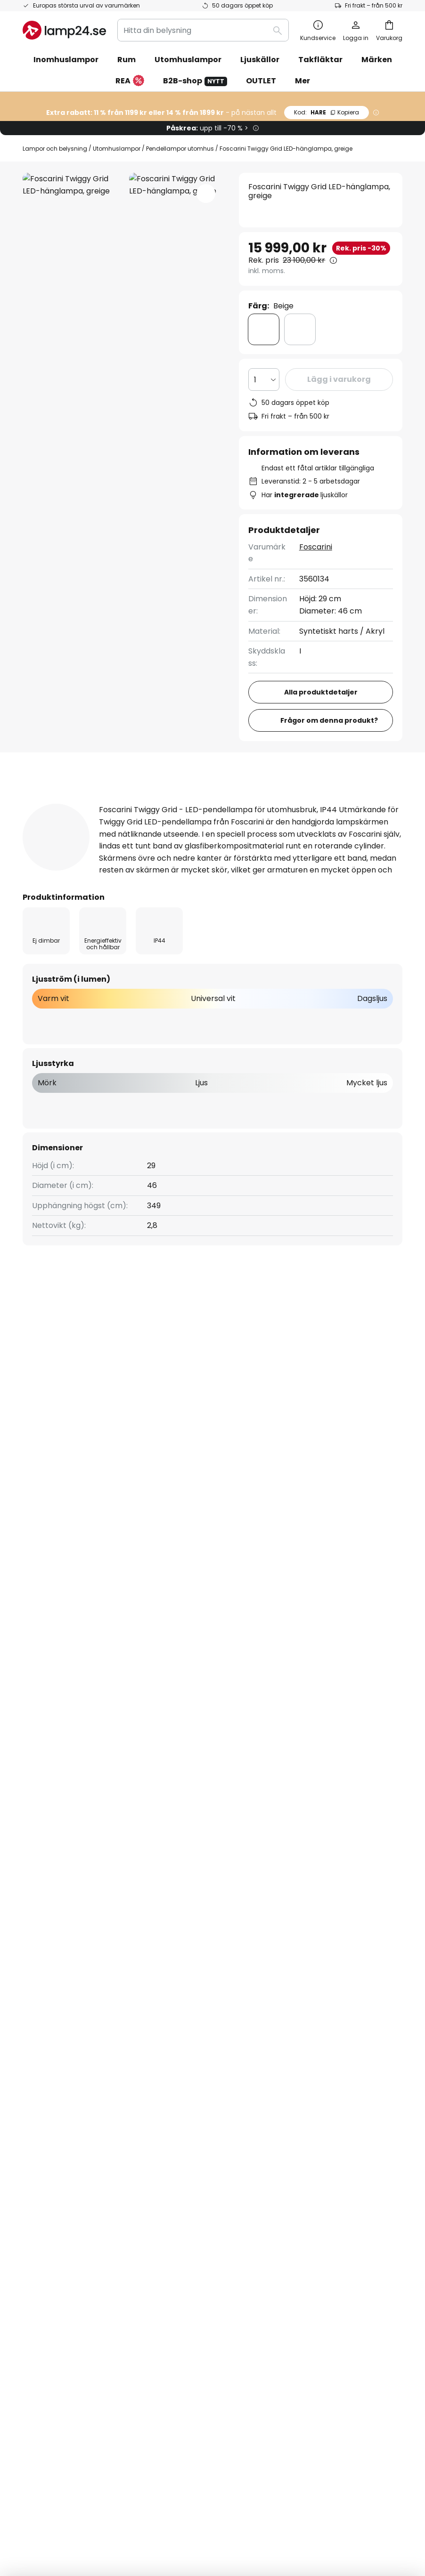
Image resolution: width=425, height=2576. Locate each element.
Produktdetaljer (177, 803)
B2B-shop (195, 80)
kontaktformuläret (142, 1842)
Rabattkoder (176, 1959)
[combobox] (203, 30)
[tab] (69, 803)
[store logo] (64, 30)
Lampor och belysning (55, 149)
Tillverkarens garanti (61, 2040)
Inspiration (171, 2053)
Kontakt (37, 1959)
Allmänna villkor (311, 1968)
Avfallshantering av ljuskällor (214, 2509)
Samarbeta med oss (190, 1943)
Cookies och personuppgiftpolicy (268, 2495)
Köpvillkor (201, 2495)
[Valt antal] (264, 379)
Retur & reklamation (60, 2024)
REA (129, 81)
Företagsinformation (320, 1985)
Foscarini (315, 546)
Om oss (166, 1927)
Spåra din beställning (61, 1943)
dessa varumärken (316, 1767)
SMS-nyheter (176, 1992)
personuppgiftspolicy (277, 1842)
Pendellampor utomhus (180, 149)
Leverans (39, 1992)
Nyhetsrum (172, 2036)
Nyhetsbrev (174, 1975)
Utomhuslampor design (69, 1398)
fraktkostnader (238, 2538)
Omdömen (172, 2008)
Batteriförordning (346, 2495)
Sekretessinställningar (86, 2495)
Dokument (53, 821)
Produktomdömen (292, 803)
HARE (326, 112)
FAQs (32, 1927)
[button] (205, 193)
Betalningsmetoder (58, 1975)
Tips (204, 2053)
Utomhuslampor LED (164, 1398)
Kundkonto (43, 2008)
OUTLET (261, 80)
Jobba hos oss (178, 2024)
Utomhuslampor (116, 149)
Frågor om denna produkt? (329, 720)
